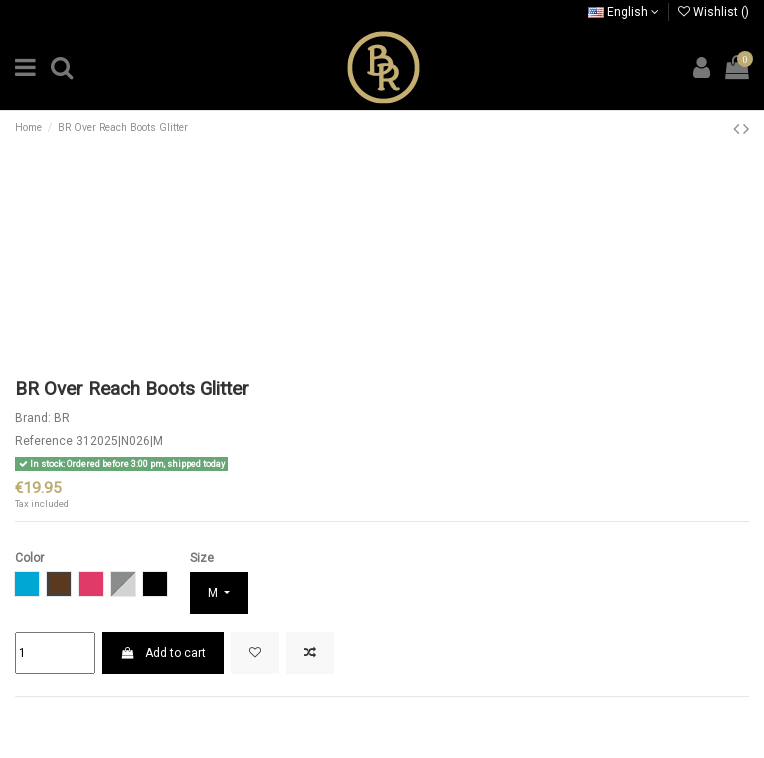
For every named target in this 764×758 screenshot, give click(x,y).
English (623, 12)
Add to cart (162, 653)
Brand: (33, 418)
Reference (44, 441)
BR (62, 418)
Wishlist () (713, 12)
